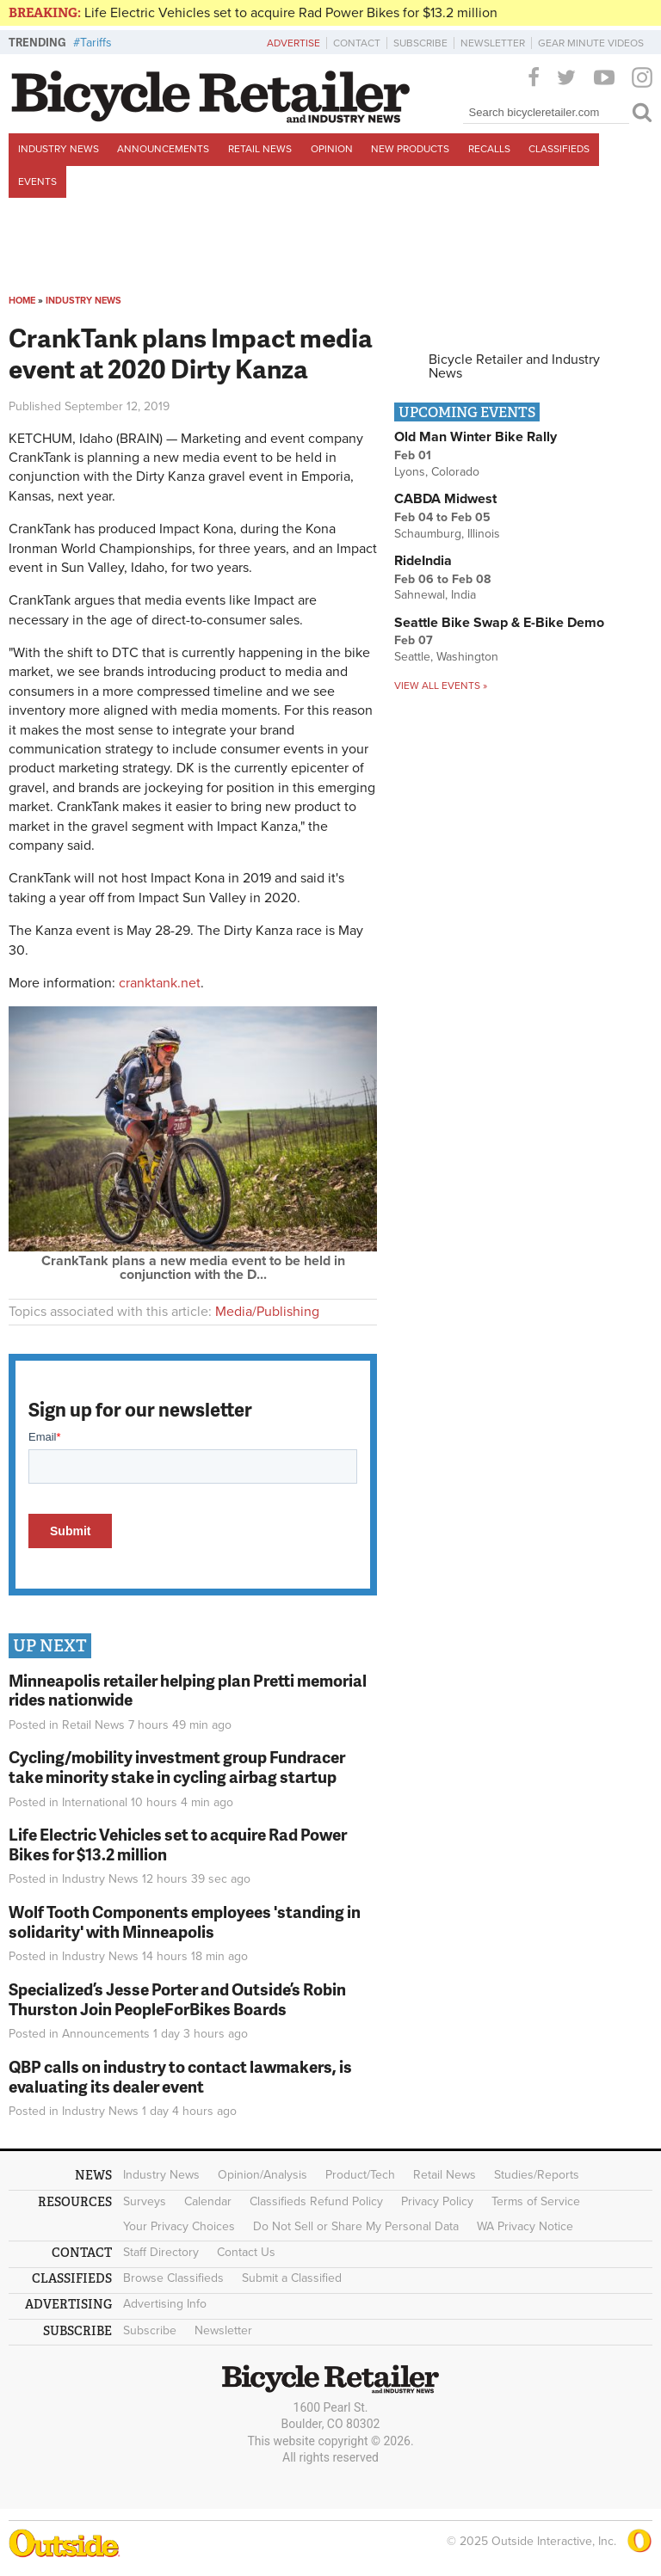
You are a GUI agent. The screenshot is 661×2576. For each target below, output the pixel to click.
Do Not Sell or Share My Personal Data (356, 2226)
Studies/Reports (536, 2174)
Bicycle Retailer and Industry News (514, 366)
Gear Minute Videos (591, 43)
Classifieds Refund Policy (316, 2201)
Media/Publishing (267, 1311)
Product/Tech (360, 2174)
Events (37, 181)
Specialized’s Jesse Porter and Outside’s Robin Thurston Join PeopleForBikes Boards (177, 1998)
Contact (356, 43)
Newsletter (492, 43)
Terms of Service (535, 2201)
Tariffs (96, 42)
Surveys (144, 2201)
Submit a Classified (292, 2278)
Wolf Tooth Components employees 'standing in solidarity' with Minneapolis (185, 1921)
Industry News (58, 149)
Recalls (489, 149)
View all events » (440, 685)
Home (22, 300)
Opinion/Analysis (262, 2174)
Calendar (208, 2201)
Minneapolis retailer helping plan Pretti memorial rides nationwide (188, 1690)
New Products (410, 149)
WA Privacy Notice (525, 2226)
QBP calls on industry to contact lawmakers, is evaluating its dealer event (180, 2076)
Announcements (163, 149)
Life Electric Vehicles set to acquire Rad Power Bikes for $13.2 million (290, 13)
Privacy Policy (437, 2201)
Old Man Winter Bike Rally (475, 437)
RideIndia (423, 560)
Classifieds (559, 149)
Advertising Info (165, 2303)
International (94, 1802)
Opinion (332, 149)
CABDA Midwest (445, 498)
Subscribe (420, 43)
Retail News (260, 149)
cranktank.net (160, 983)
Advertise (293, 43)
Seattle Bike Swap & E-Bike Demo (499, 622)
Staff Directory (161, 2252)
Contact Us (246, 2252)
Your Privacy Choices (179, 2226)
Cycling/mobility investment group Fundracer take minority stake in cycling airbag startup (177, 1766)
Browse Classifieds (173, 2278)
